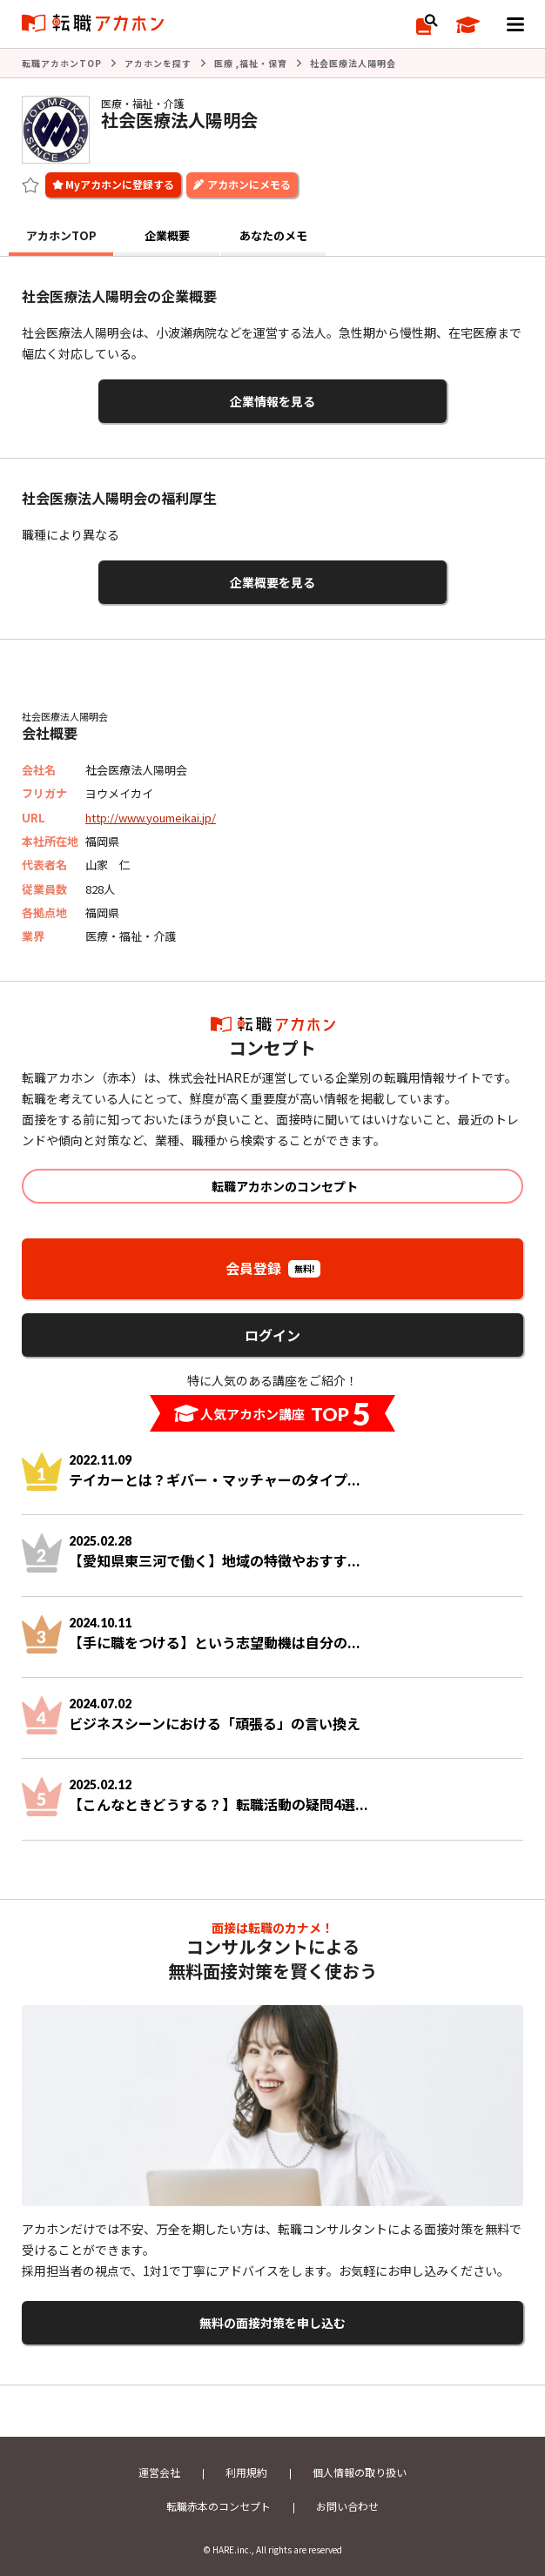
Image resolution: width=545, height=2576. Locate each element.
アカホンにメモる (249, 184)
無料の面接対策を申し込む (272, 2322)
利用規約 (246, 2472)
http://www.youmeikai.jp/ (150, 817)
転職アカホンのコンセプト (285, 1186)
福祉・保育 (263, 63)
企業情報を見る (272, 401)
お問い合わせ (347, 2506)
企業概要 (167, 235)
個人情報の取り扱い (360, 2472)
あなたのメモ (273, 235)
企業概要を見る (272, 582)
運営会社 (159, 2472)
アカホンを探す (158, 63)
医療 (223, 63)
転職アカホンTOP (62, 63)
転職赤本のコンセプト (218, 2506)
